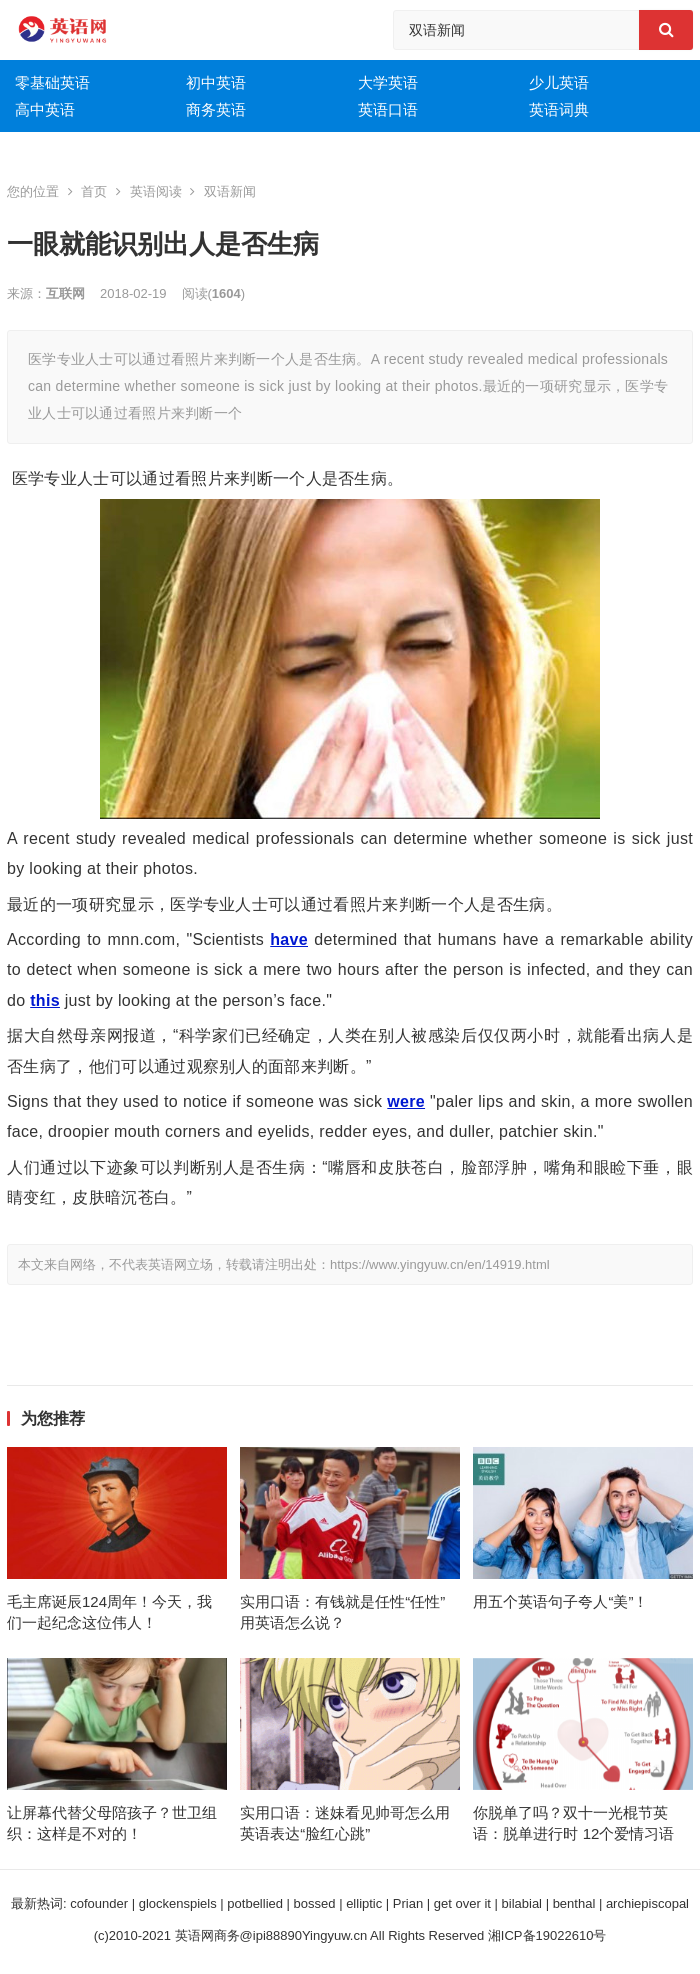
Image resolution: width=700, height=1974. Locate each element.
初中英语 (216, 82)
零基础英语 (52, 82)
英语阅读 (156, 191)
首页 (94, 191)
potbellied (255, 1903)
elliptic (364, 1903)
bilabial (522, 1903)
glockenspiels (178, 1903)
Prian (408, 1903)
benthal (574, 1903)
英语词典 (559, 109)
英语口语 (388, 109)
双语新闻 (230, 191)
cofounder (99, 1903)
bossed (315, 1903)
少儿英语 (559, 82)
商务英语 (216, 109)
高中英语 (45, 109)
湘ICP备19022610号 (547, 1935)
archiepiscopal (647, 1903)
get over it (462, 1903)
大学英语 (388, 82)
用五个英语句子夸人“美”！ (560, 1601)
